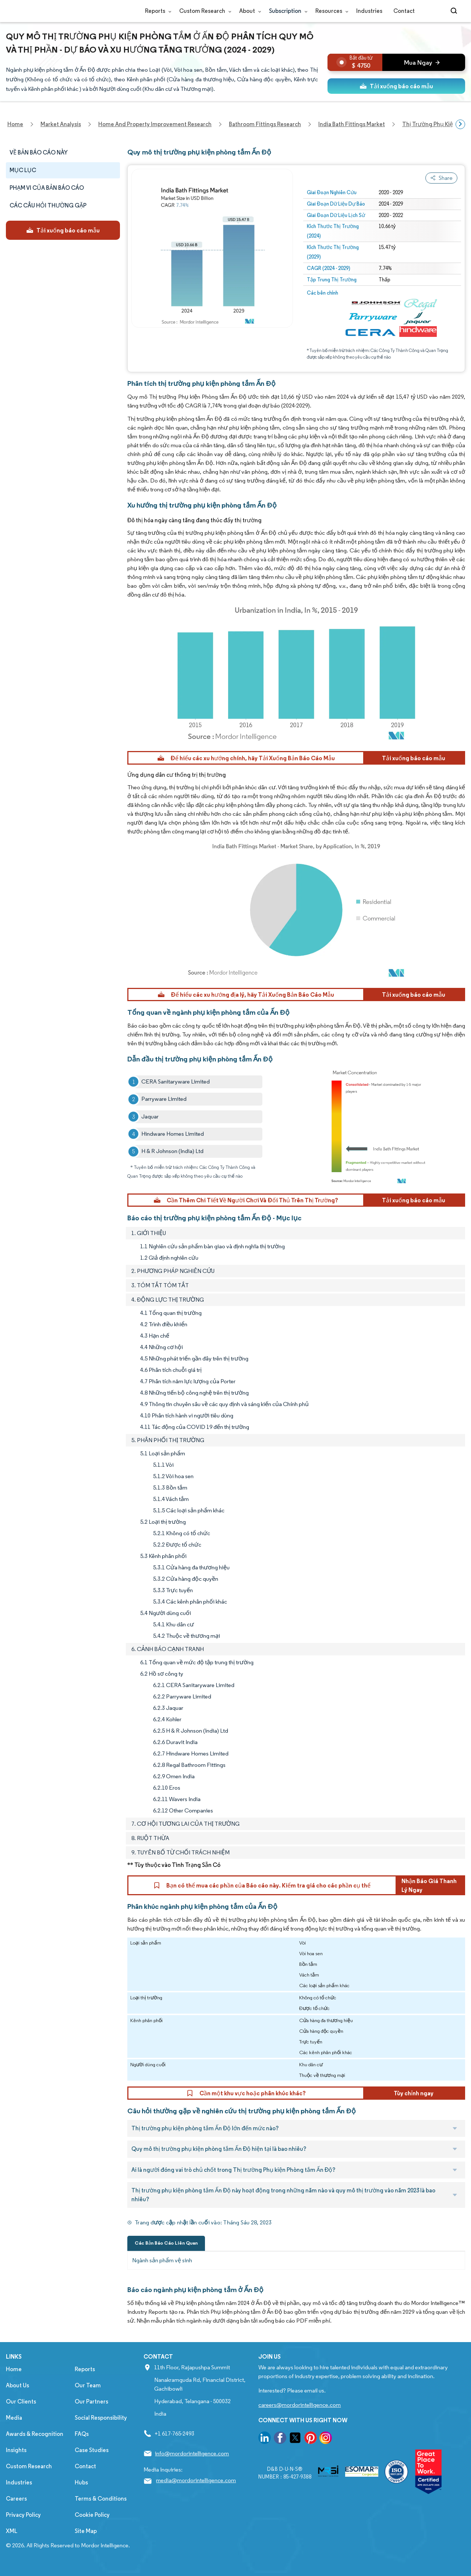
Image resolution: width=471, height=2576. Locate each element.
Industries (369, 10)
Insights (16, 2450)
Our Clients (21, 2401)
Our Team (88, 2385)
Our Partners (91, 2401)
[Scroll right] (460, 124)
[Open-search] (455, 11)
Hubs (81, 2482)
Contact (404, 10)
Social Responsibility (101, 2417)
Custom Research (203, 10)
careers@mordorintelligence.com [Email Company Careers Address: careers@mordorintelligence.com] (299, 2404)
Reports (156, 10)
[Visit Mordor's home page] (50, 11)
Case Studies (92, 2450)
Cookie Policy (92, 2514)
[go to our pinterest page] (310, 2439)
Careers (16, 2498)
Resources (330, 10)
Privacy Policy (23, 2514)
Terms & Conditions (101, 2498)
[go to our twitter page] (295, 2439)
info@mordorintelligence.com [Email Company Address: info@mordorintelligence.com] (192, 2453)
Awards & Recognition (34, 2433)
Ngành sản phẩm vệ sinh (162, 2260)
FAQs (82, 2433)
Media (14, 2417)
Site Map (86, 2530)
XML (11, 2530)
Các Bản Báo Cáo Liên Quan (166, 2243)
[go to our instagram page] (325, 2439)
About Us (17, 2385)
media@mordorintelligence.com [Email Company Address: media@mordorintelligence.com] (196, 2480)
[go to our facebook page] (280, 2439)
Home (14, 2369)
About (248, 10)
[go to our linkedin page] (264, 2439)
